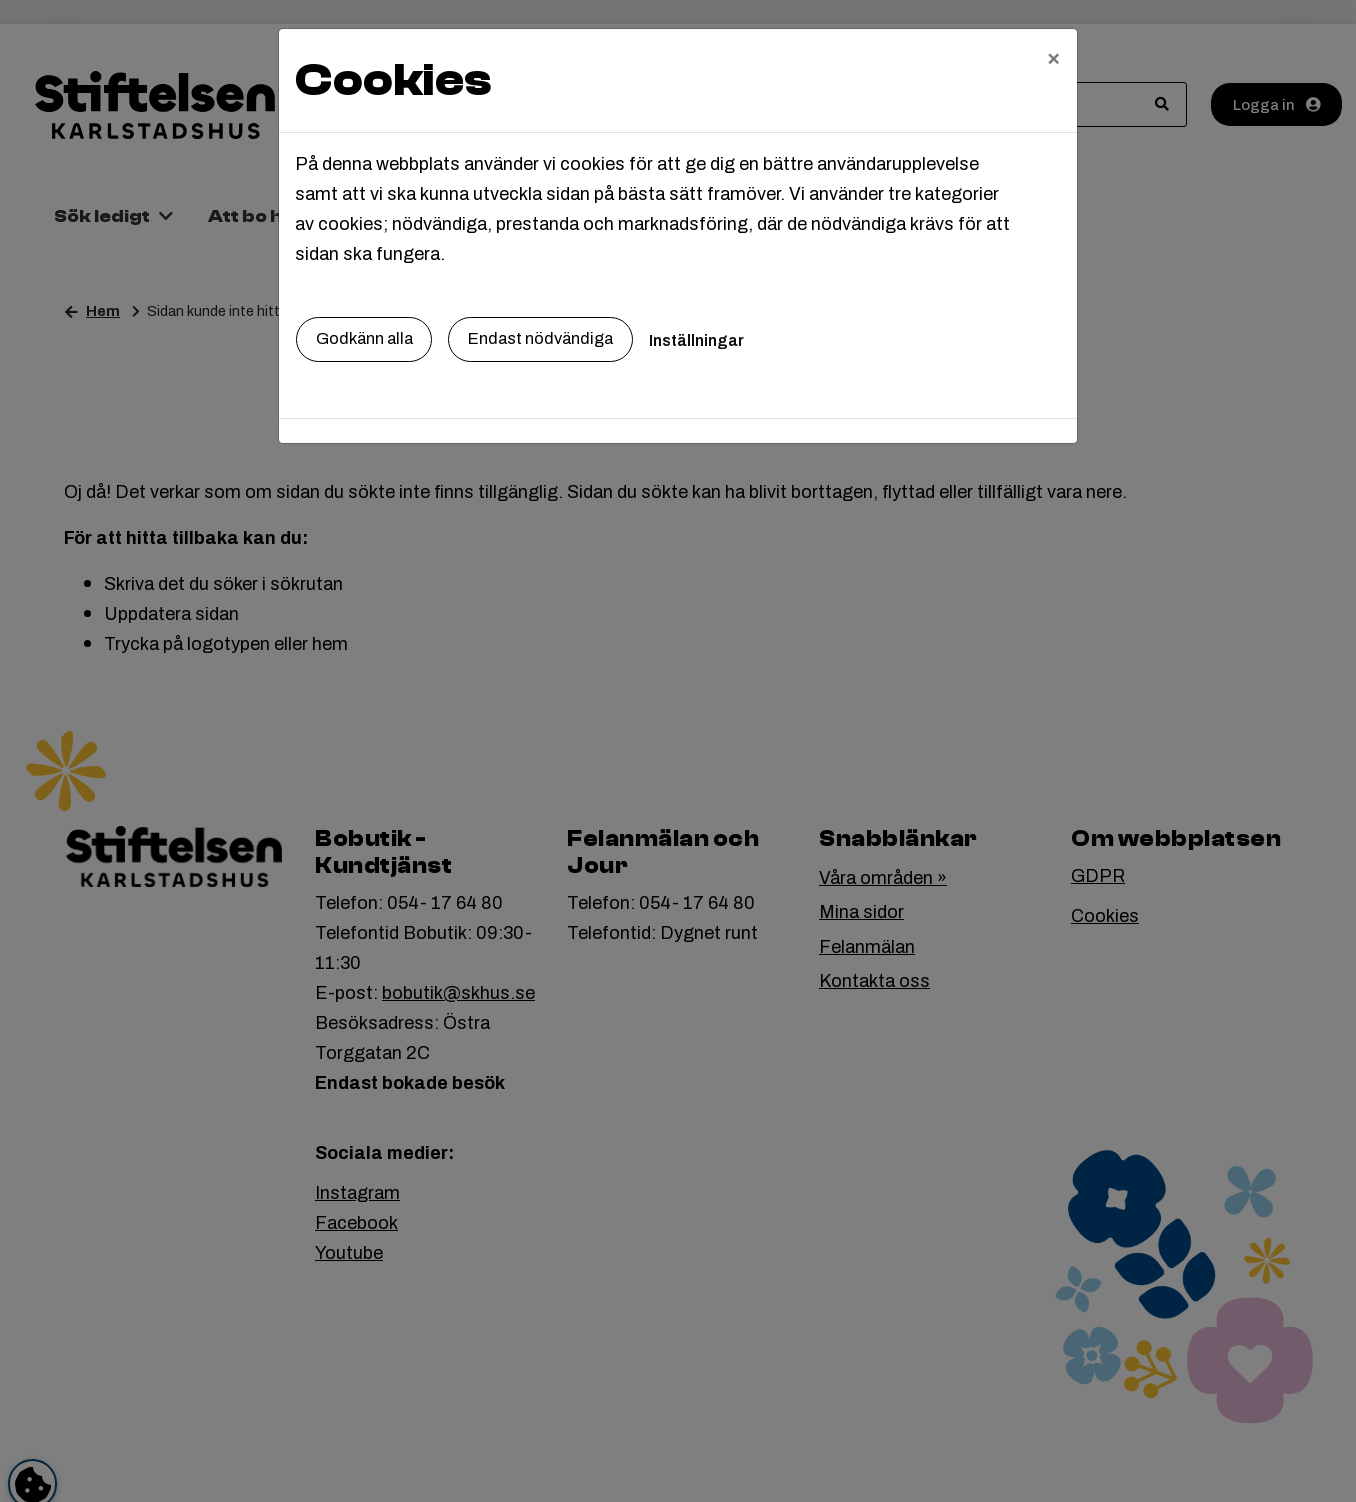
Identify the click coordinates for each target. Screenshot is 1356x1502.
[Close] (1053, 57)
